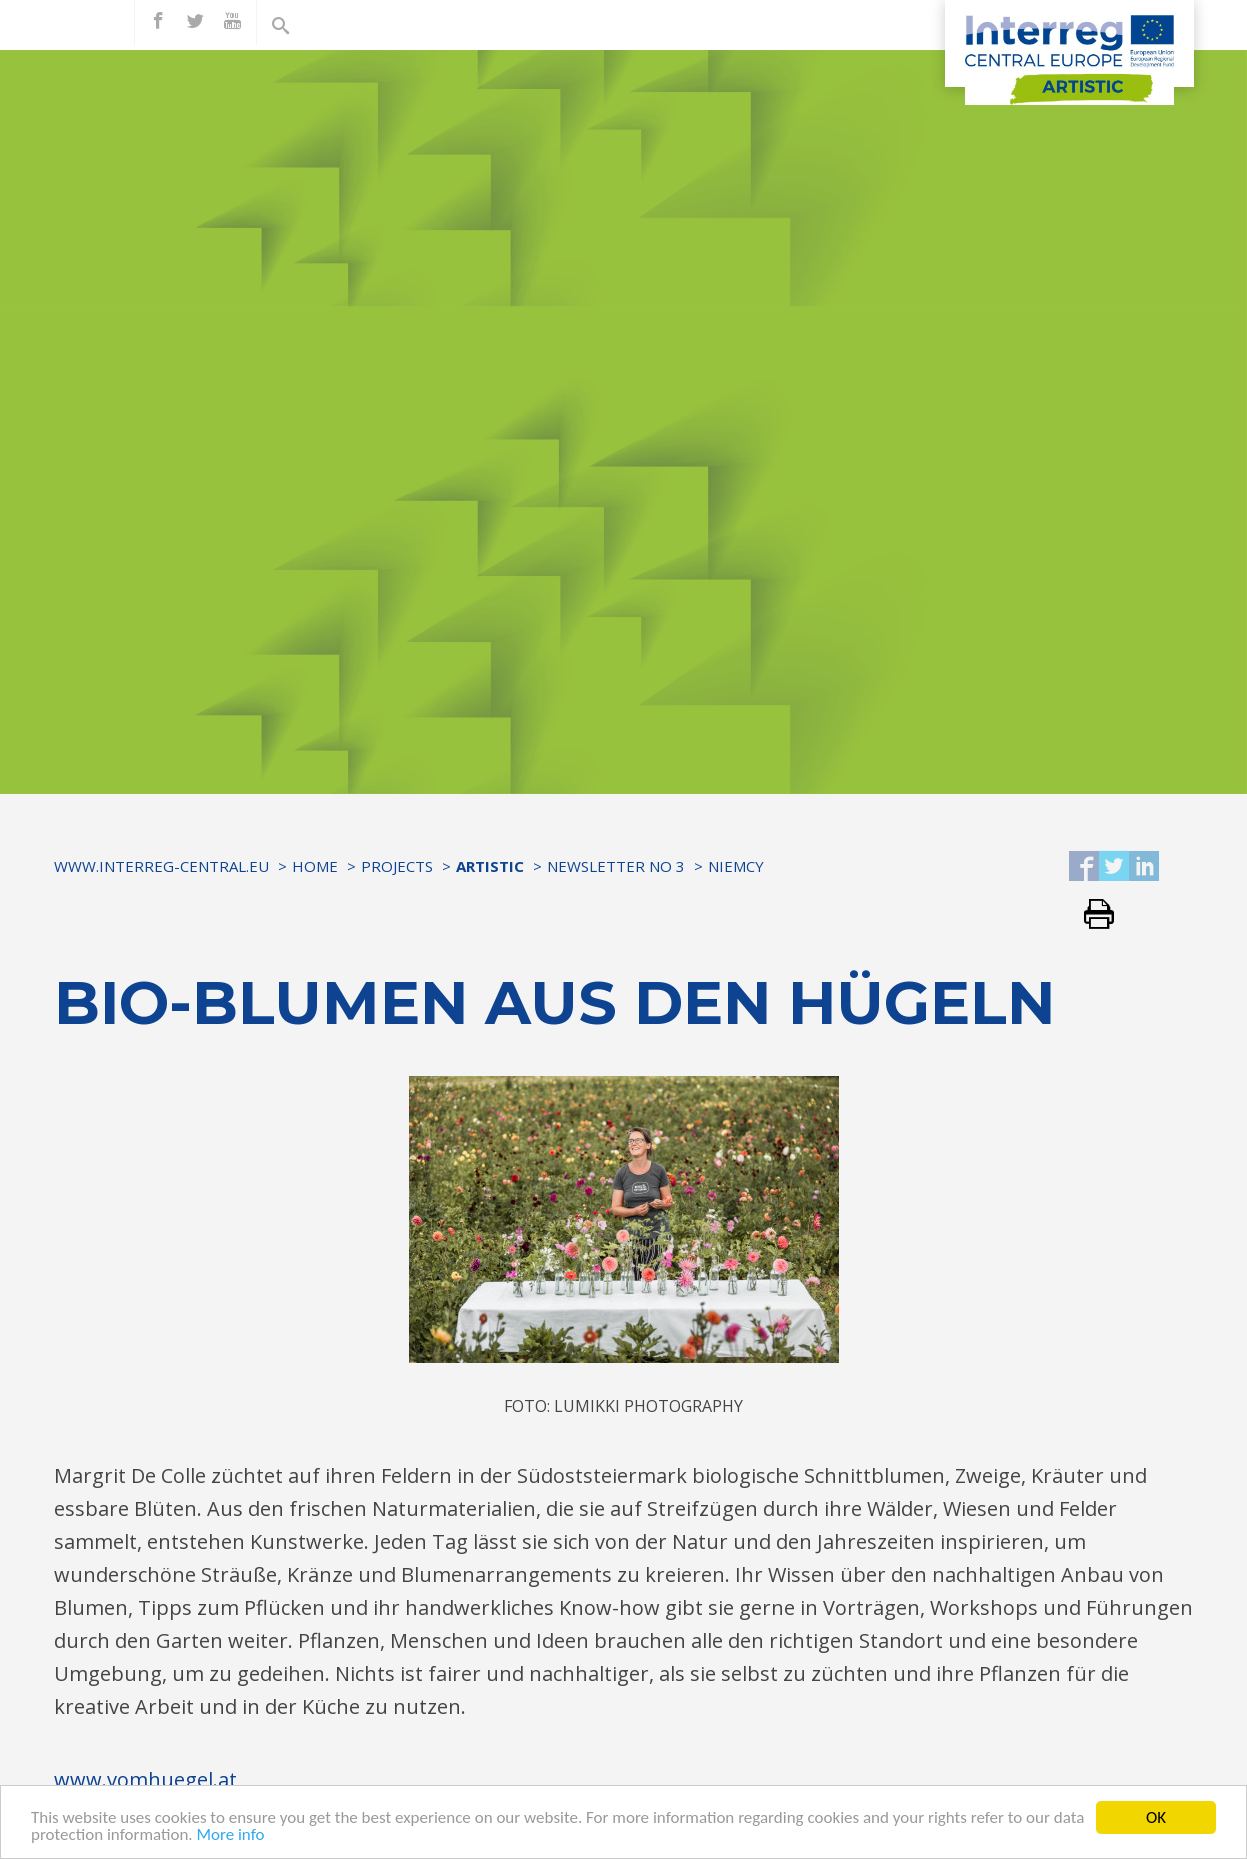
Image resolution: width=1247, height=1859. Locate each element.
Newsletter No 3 (616, 866)
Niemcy (736, 866)
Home (315, 866)
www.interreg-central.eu (161, 866)
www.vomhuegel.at (145, 1779)
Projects (397, 866)
